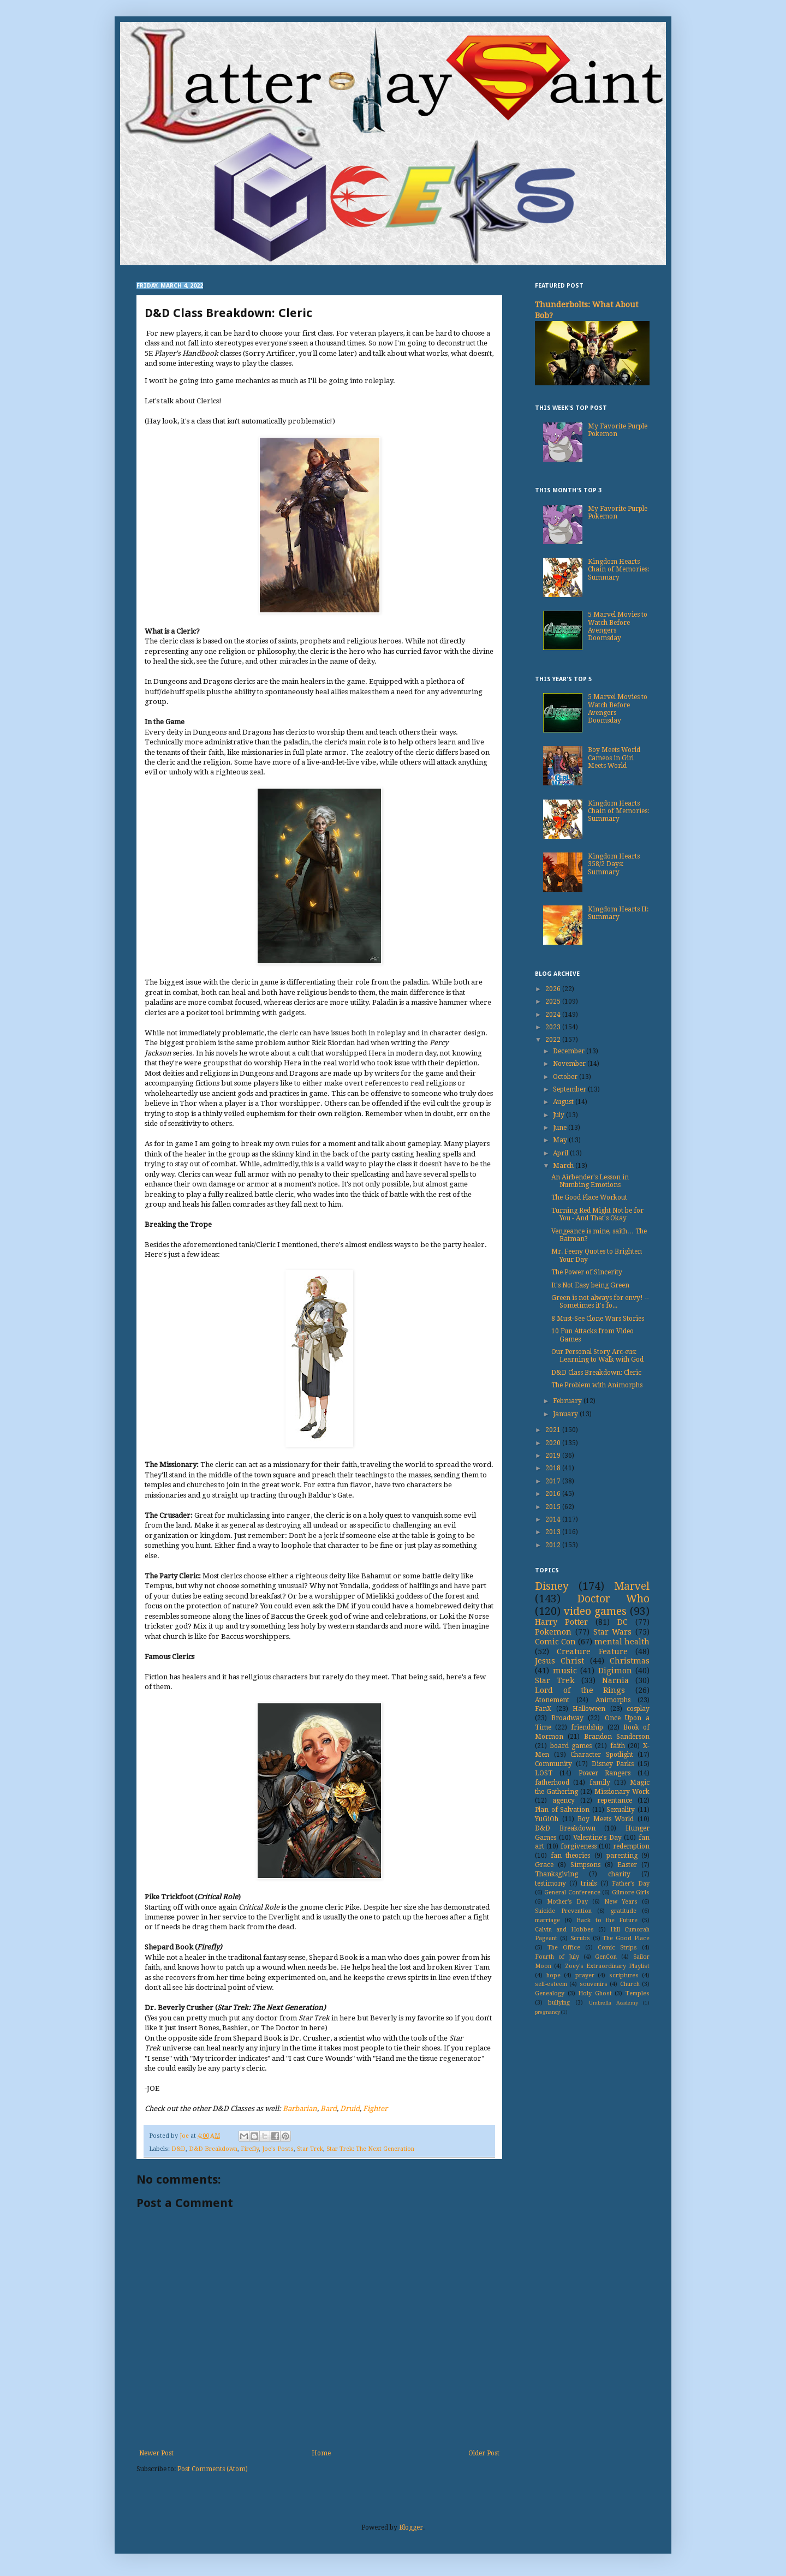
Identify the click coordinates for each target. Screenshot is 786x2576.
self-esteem (551, 1984)
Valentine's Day (597, 1837)
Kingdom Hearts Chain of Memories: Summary (618, 569)
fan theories (570, 1855)
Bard (328, 2108)
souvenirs (594, 1984)
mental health (622, 1641)
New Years (621, 1901)
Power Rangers (605, 1773)
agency (563, 1800)
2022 (553, 1039)
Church (630, 1984)
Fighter (375, 2108)
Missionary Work (622, 1792)
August (564, 1102)
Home (321, 2453)
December (569, 1051)
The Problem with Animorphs (596, 1385)
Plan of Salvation (562, 1810)
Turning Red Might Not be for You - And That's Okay (597, 1214)
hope (553, 1975)
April (561, 1153)
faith (617, 1746)
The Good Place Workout (589, 1197)
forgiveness (579, 1846)
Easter (627, 1865)
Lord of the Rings (580, 1690)
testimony (550, 1883)
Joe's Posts (278, 2148)
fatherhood (552, 1782)
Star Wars (612, 1631)
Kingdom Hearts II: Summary (618, 913)
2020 (553, 1443)
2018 (553, 1468)
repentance (614, 1800)
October (566, 1077)
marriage (547, 1920)
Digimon (615, 1670)
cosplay (638, 1709)
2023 (553, 1027)
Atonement (552, 1700)
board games (571, 1746)
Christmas (630, 1660)
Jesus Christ (559, 1660)
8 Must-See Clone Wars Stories (597, 1318)
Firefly (250, 2148)
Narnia (615, 1680)
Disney (552, 1586)
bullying (559, 2002)
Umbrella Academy (613, 2003)
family (600, 1782)
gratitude (623, 1911)
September (570, 1089)
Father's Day (631, 1883)
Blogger (411, 2527)
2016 (553, 1494)
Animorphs (613, 1700)
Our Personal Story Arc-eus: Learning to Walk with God (597, 1355)
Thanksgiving (556, 1874)
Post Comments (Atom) (212, 2469)
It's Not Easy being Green (590, 1285)
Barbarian (300, 2108)
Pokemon (553, 1631)
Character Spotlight (601, 1754)
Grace (544, 1865)
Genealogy (549, 1993)
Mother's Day (567, 1901)
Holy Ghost (595, 1993)
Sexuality (620, 1810)
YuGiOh (546, 1819)
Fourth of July (557, 1956)
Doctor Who (613, 1599)
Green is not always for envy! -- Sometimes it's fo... (600, 1301)
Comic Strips (617, 1947)
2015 (553, 1507)
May (561, 1140)
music (565, 1670)
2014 (553, 1519)
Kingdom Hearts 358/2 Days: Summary (614, 864)
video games (595, 1611)
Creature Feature (592, 1651)
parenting (622, 1855)
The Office (563, 1947)
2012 (553, 1545)
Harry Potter (561, 1622)
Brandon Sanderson (617, 1736)
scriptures (624, 1975)
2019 (553, 1455)
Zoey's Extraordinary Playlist (607, 1966)
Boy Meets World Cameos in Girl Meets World (614, 758)
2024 (553, 1014)
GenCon (606, 1956)
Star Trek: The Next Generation (370, 2148)
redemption (631, 1846)
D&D (178, 2148)
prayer (584, 1975)
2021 (553, 1430)
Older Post (483, 2453)
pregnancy (547, 2012)
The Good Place (626, 1938)
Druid (350, 2108)
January (566, 1414)
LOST (543, 1773)
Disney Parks (613, 1764)
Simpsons (585, 1865)
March (564, 1166)
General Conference (572, 1892)
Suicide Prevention (563, 1911)
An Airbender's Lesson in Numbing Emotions (590, 1181)
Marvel (632, 1586)
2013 (553, 1532)
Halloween (589, 1709)
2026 (553, 989)
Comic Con (555, 1641)
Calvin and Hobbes (564, 1929)
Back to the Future (607, 1920)
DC (622, 1622)
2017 (553, 1481)
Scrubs (580, 1938)
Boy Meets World (605, 1819)
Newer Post (156, 2453)
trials (589, 1883)
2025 (553, 1001)
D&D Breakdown (213, 2148)
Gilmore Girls (631, 1892)
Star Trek (310, 2148)
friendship (587, 1727)
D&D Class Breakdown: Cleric (596, 1372)
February (568, 1401)
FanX (543, 1709)
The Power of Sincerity (586, 1272)
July (559, 1115)
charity (619, 1874)
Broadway (567, 1718)
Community (553, 1764)
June (560, 1127)
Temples (638, 1993)
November (570, 1064)
